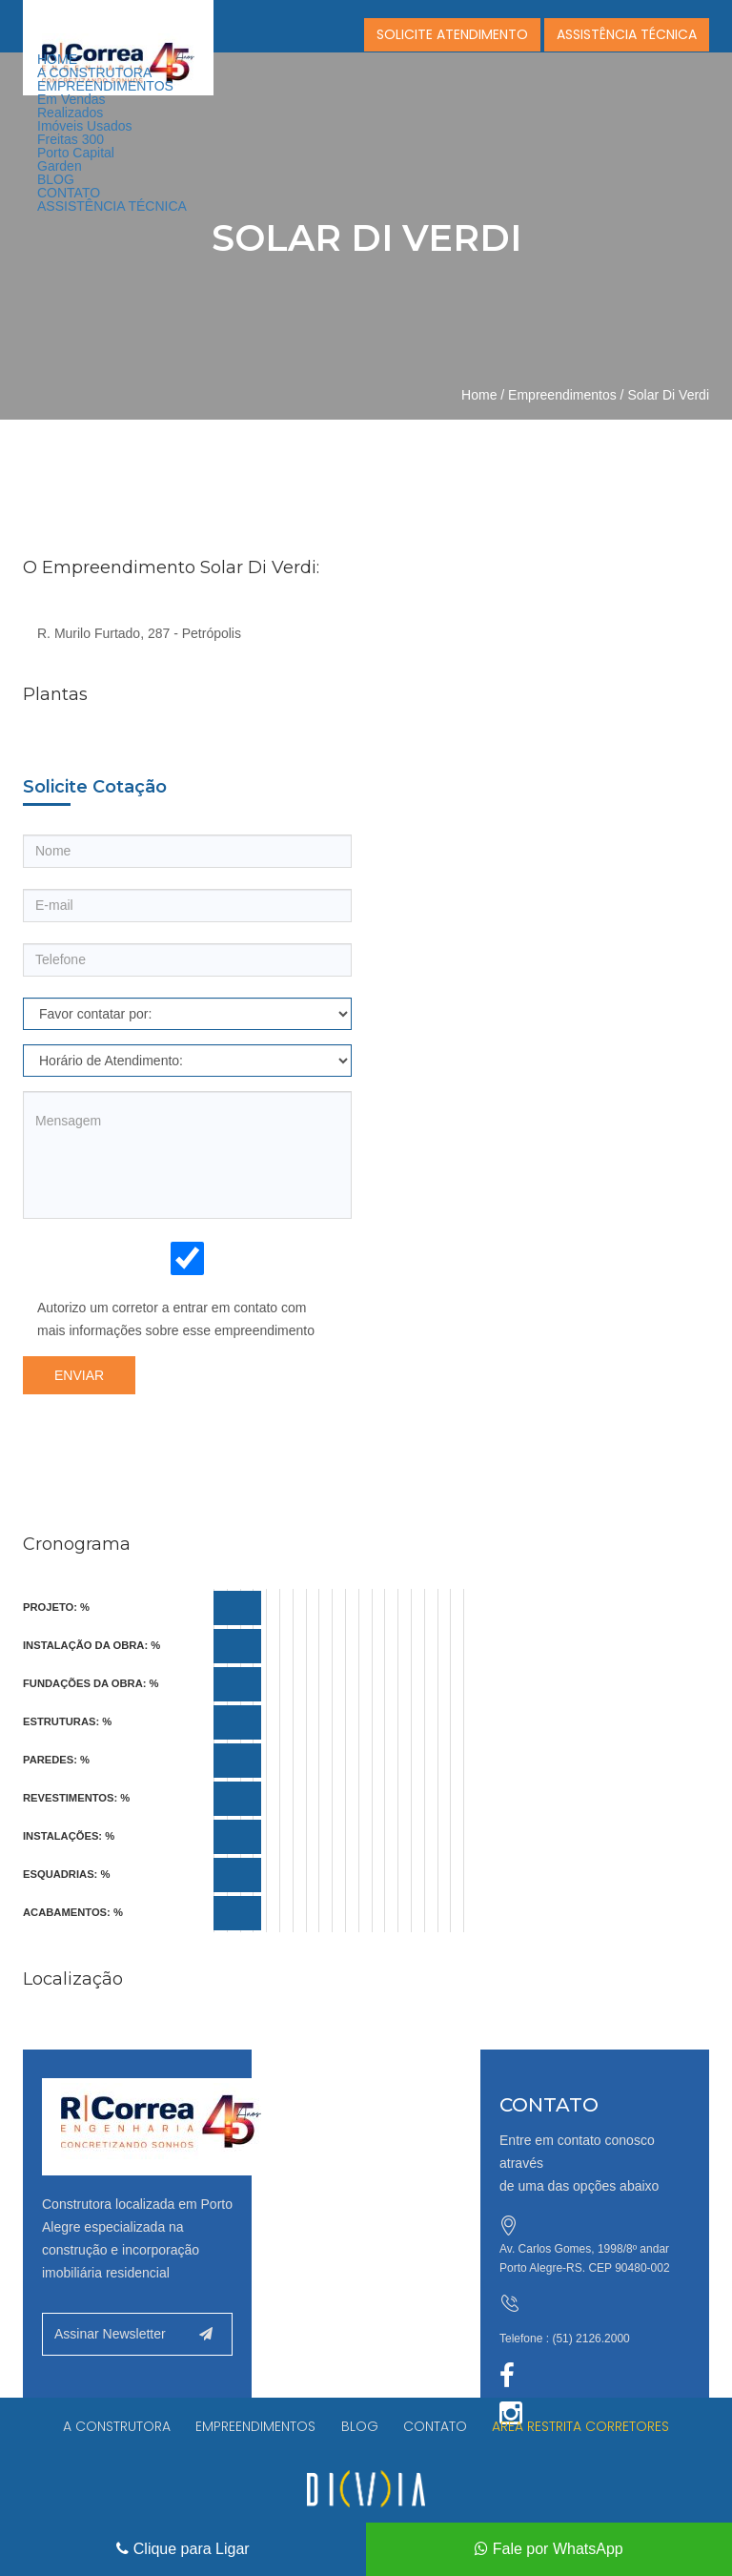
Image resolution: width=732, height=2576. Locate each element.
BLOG (55, 179)
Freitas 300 (70, 139)
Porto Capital (75, 152)
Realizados (70, 112)
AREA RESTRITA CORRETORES (585, 2427)
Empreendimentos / (565, 395)
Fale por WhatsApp (548, 2549)
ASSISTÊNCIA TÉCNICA (112, 206)
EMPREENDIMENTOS (105, 85)
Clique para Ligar (182, 2549)
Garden (59, 166)
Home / (482, 395)
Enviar (79, 1375)
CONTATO (68, 192)
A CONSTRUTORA (94, 72)
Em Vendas (71, 99)
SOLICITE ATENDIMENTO (452, 34)
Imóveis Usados (84, 126)
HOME (57, 59)
